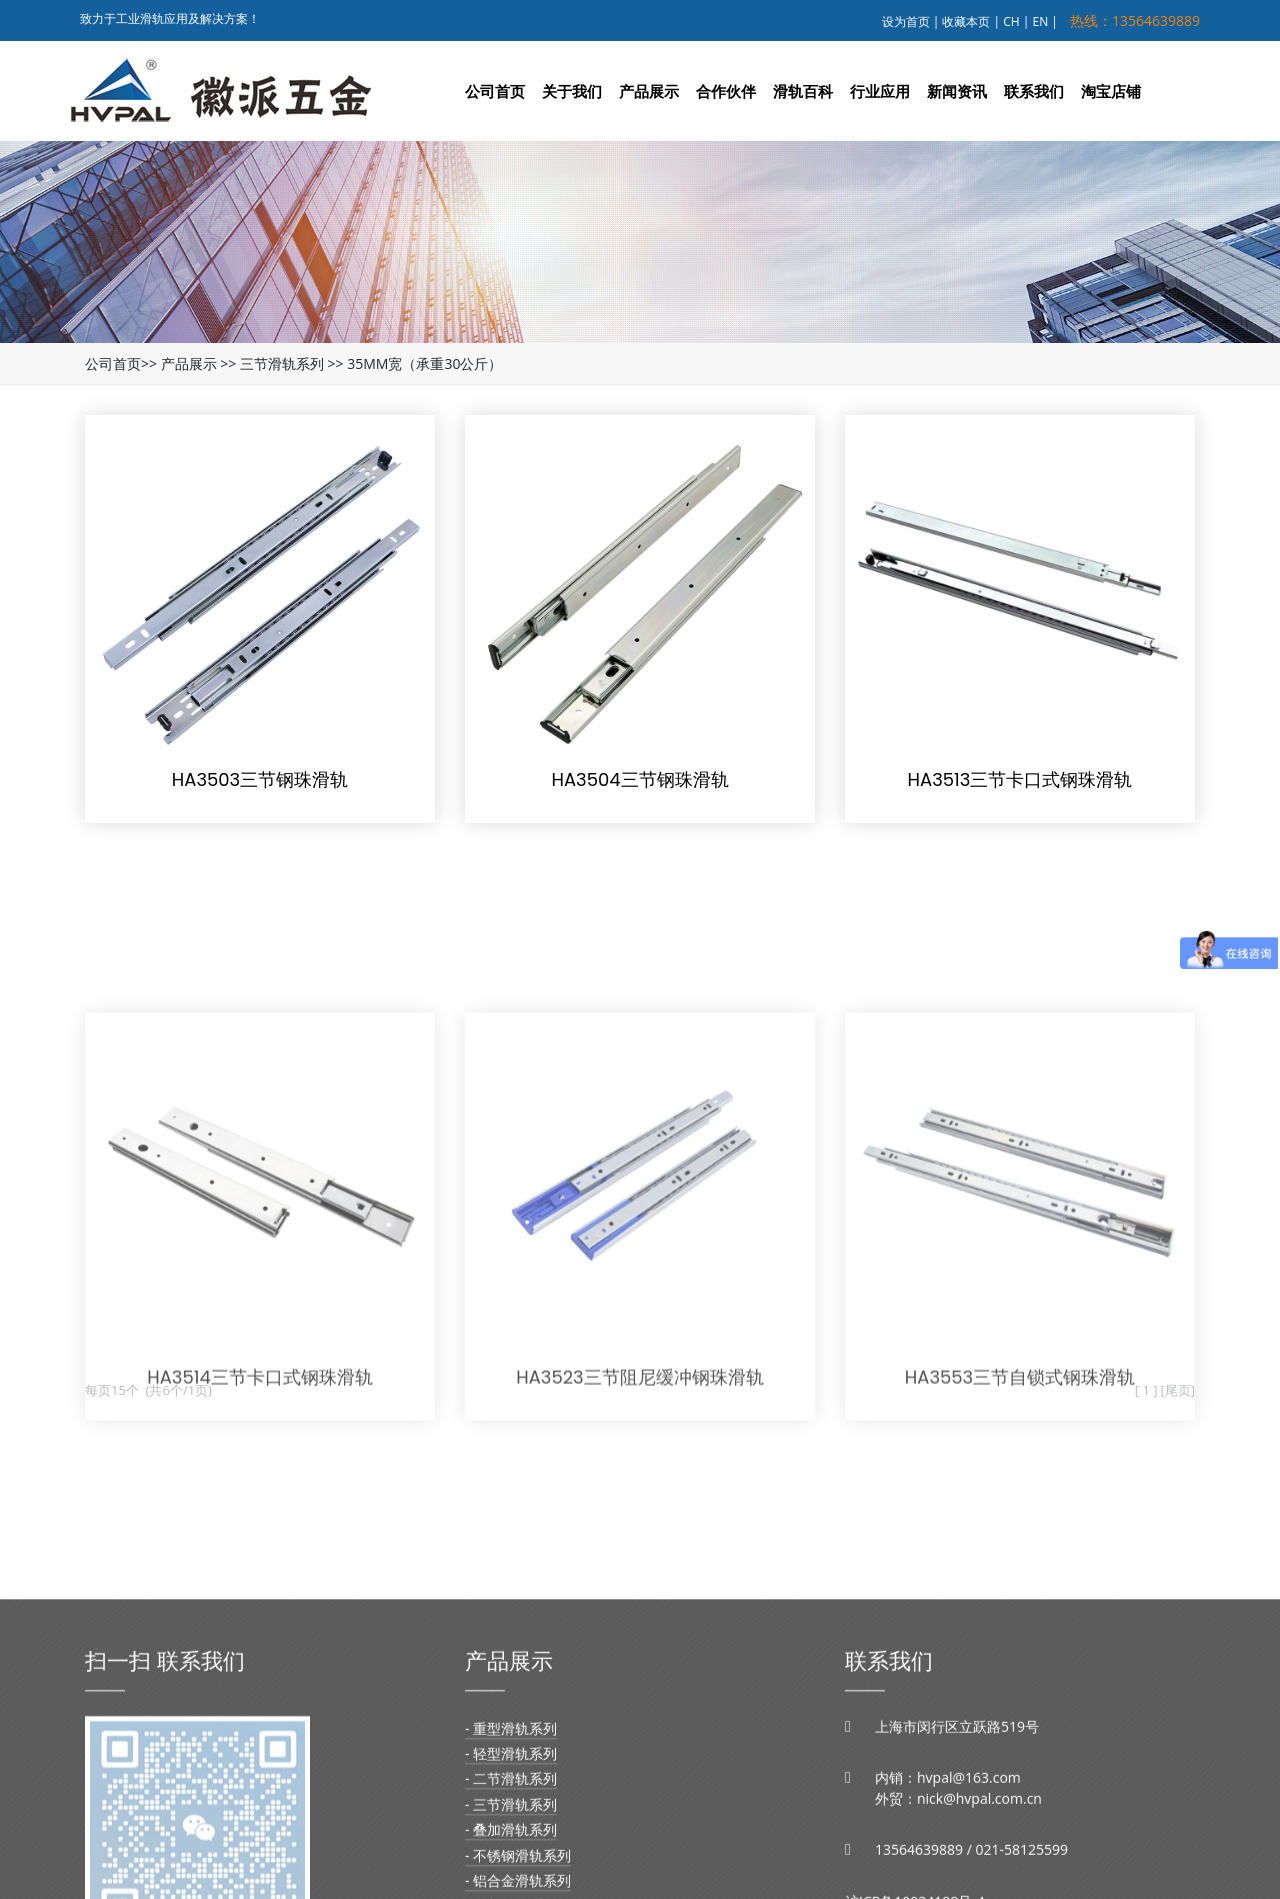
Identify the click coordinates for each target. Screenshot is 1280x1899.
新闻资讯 (957, 91)
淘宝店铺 (1111, 91)
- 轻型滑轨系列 (511, 1857)
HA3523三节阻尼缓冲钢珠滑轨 (639, 1473)
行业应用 (880, 91)
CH (1011, 21)
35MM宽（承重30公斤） (424, 363)
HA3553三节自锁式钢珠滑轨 (1020, 1473)
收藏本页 (966, 21)
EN (1041, 21)
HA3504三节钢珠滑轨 (639, 779)
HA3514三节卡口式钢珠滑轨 (260, 1473)
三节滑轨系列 (282, 363)
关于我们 (572, 91)
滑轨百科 (803, 91)
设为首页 (906, 21)
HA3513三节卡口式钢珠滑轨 (1020, 779)
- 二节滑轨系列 (511, 1883)
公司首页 (495, 91)
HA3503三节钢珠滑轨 (260, 779)
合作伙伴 (726, 91)
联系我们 (1034, 91)
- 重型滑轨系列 (511, 1832)
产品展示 (649, 91)
